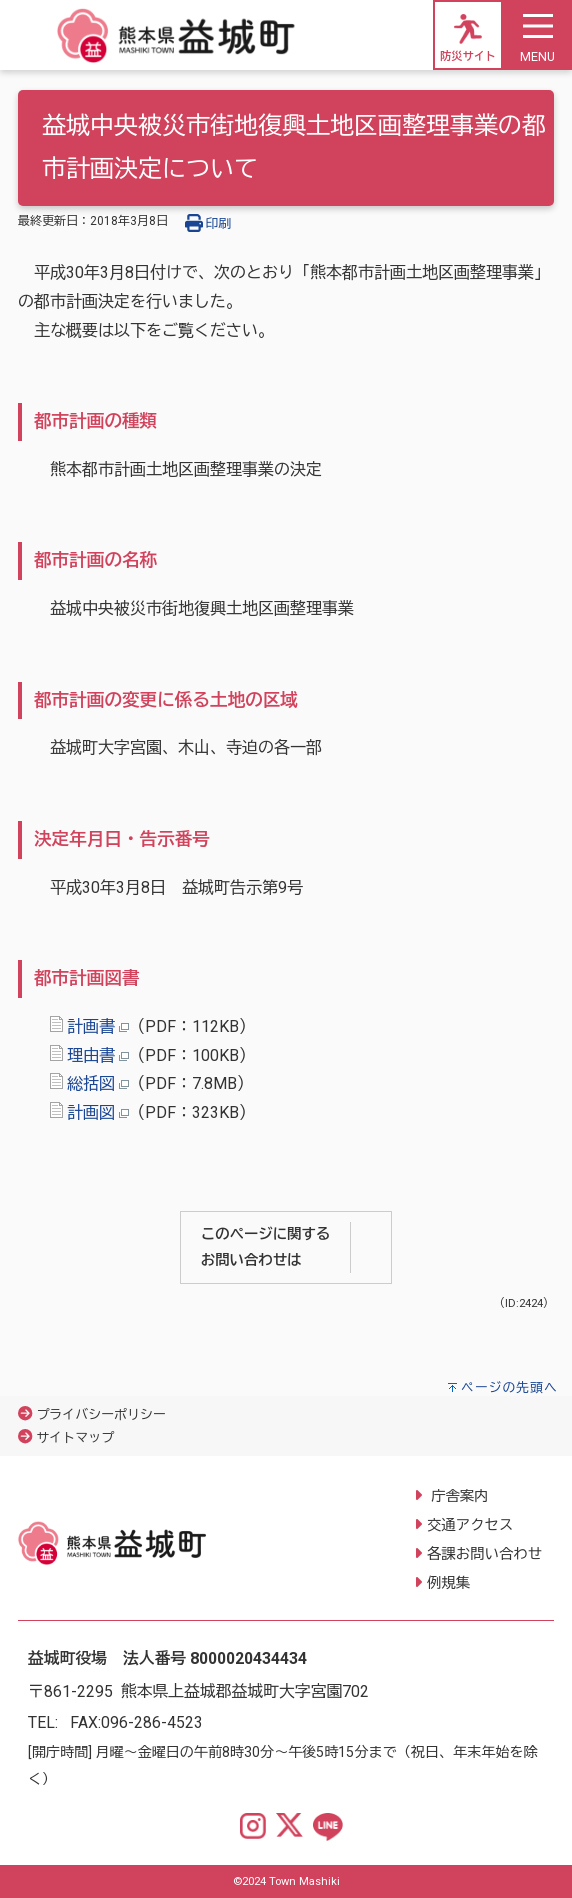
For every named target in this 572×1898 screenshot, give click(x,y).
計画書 (91, 1026)
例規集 (448, 1583)
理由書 (91, 1055)
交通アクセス (470, 1525)
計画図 (91, 1112)
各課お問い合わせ (484, 1554)
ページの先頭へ (509, 1387)
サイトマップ (75, 1437)
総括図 (91, 1083)
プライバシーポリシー (101, 1414)
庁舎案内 (458, 1496)
